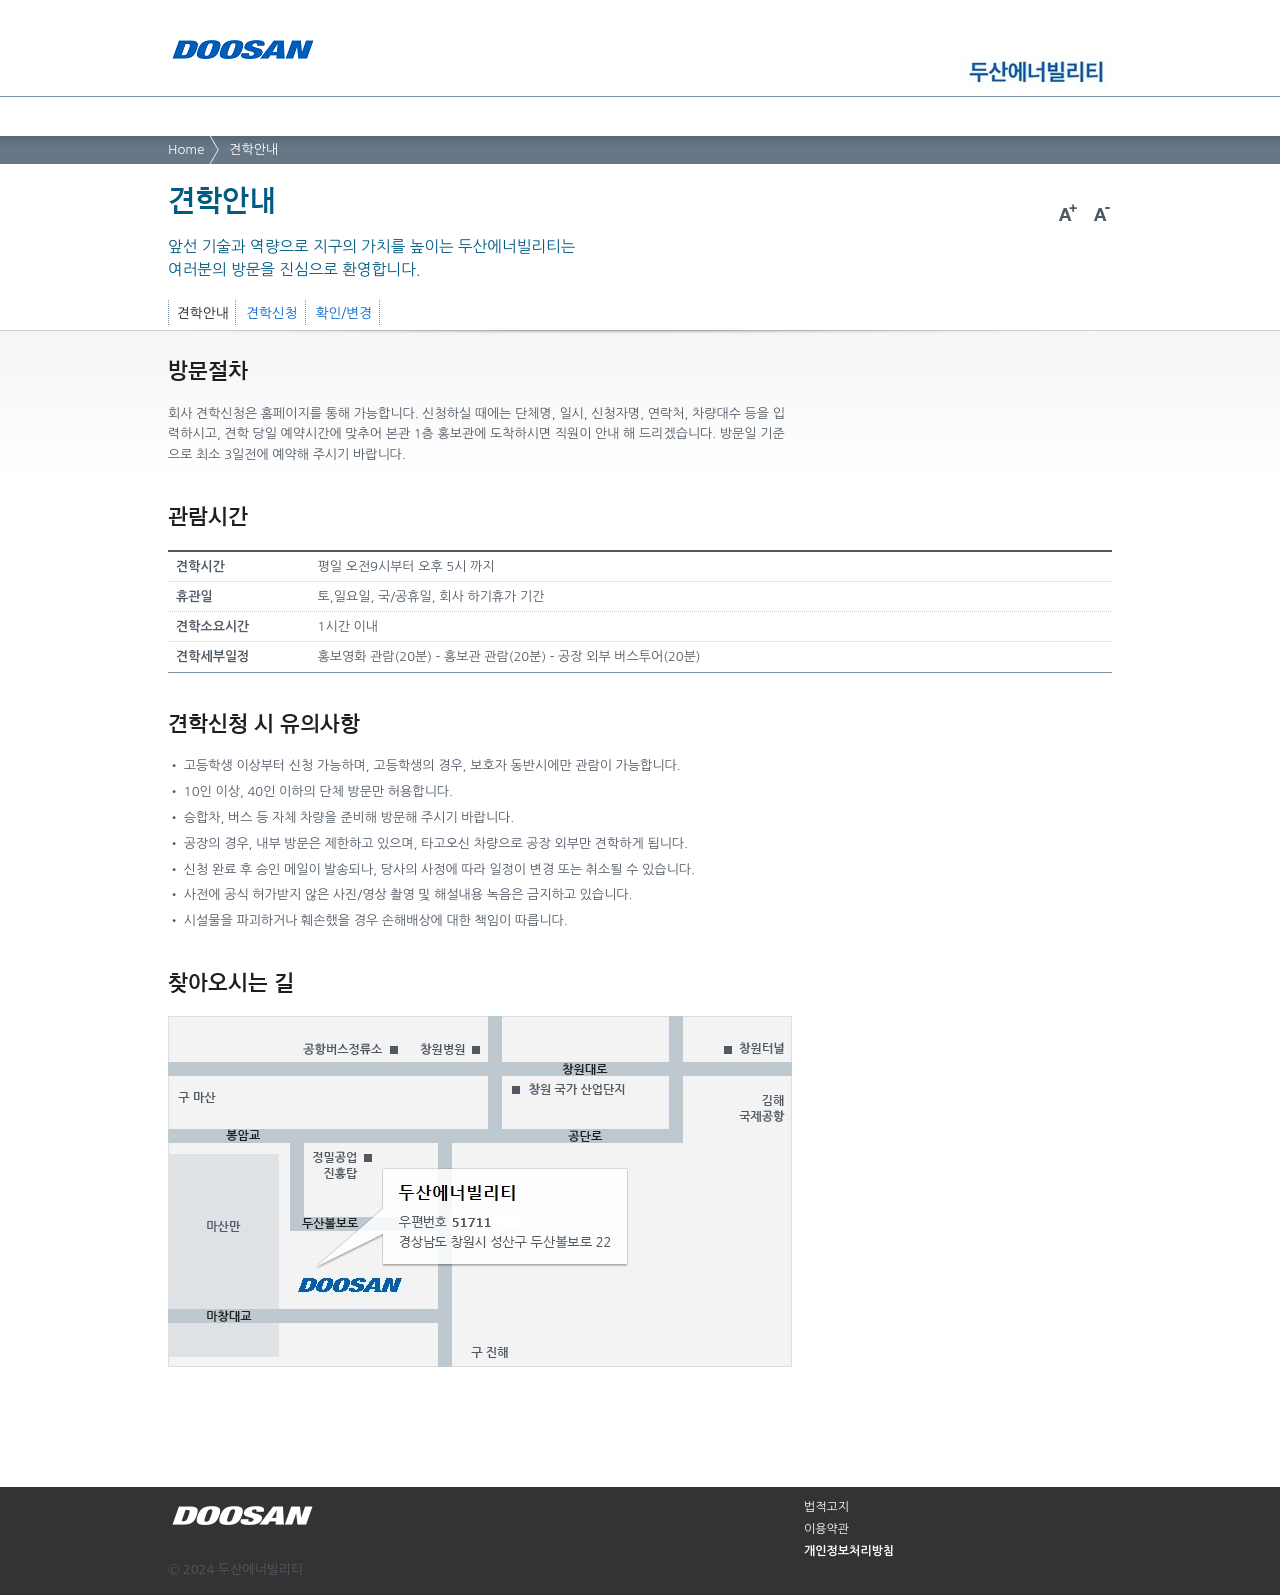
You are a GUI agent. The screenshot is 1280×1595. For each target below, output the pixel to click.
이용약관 (826, 1529)
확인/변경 (344, 313)
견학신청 (271, 313)
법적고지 (826, 1507)
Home (186, 149)
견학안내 (253, 149)
